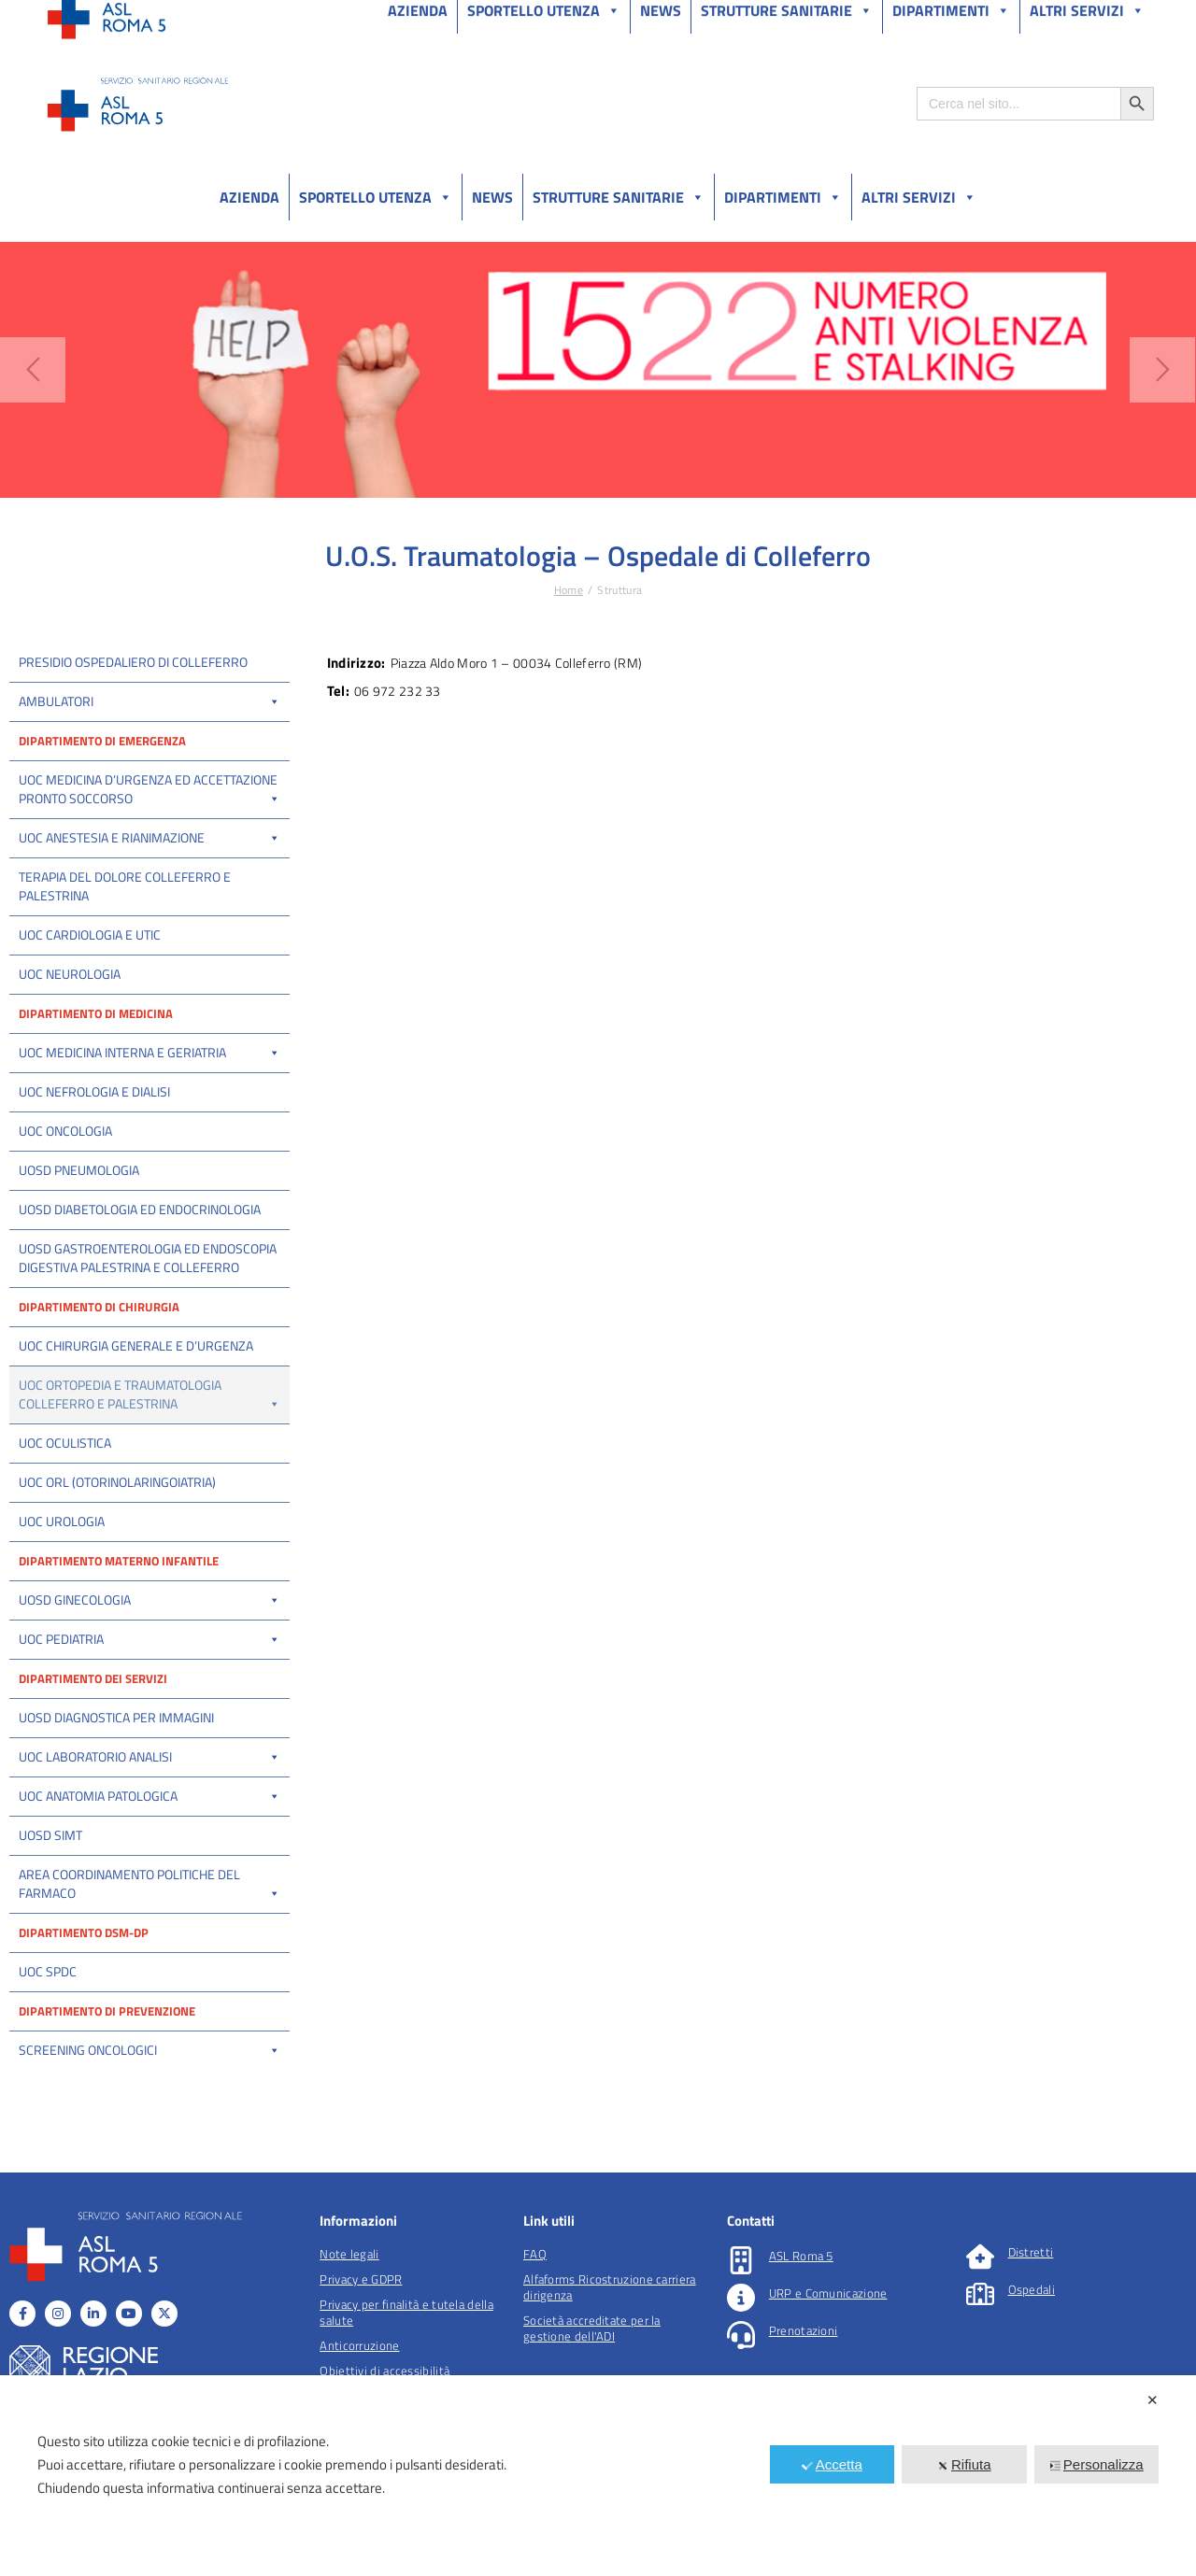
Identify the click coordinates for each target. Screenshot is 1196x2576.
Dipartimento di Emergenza (102, 740)
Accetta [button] (832, 2464)
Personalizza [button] (1096, 2464)
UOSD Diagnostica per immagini (116, 1793)
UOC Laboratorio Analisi (149, 1832)
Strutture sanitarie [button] (619, 197)
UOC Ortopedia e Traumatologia (99, 1442)
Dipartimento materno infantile (119, 1636)
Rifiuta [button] (964, 2464)
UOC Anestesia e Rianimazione (149, 837)
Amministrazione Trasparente (186, 17)
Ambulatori (149, 701)
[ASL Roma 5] (741, 2336)
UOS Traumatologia (68, 1480)
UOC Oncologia (65, 1130)
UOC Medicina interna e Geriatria (149, 1052)
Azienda (249, 197)
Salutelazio (1066, 17)
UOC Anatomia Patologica (149, 1871)
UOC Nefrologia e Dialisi (94, 1091)
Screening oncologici (149, 2125)
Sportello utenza (375, 197)
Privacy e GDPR (361, 2354)
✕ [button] (1152, 2400)
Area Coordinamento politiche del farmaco (149, 1959)
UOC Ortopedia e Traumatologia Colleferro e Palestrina (149, 1394)
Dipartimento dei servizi (93, 1754)
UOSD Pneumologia (79, 1170)
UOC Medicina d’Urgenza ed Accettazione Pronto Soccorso (149, 789)
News (492, 197)
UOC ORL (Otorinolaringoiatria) (117, 1557)
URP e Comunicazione (828, 2368)
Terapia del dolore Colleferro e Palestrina (125, 886)
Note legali (349, 2329)
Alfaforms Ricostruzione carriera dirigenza (609, 2362)
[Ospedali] (980, 2370)
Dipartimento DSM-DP (84, 2008)
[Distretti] (980, 2332)
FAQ (535, 2329)
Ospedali (1031, 2365)
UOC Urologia (62, 1596)
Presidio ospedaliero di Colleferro (133, 662)
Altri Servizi (918, 197)
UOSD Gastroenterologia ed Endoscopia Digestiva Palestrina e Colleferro (148, 1257)
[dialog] (598, 2475)
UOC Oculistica (65, 1518)
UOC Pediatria (149, 1714)
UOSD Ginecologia (149, 1675)
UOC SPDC (48, 2047)
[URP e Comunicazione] (741, 2373)
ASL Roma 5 (801, 2331)
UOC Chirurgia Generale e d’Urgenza (136, 1345)
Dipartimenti (783, 197)
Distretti (1031, 2327)
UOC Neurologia (70, 974)
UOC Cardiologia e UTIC (90, 934)
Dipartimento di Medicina (96, 1013)
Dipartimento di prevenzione (107, 2086)
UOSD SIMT (50, 1910)
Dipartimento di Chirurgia (99, 1306)
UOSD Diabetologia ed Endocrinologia (140, 1209)
